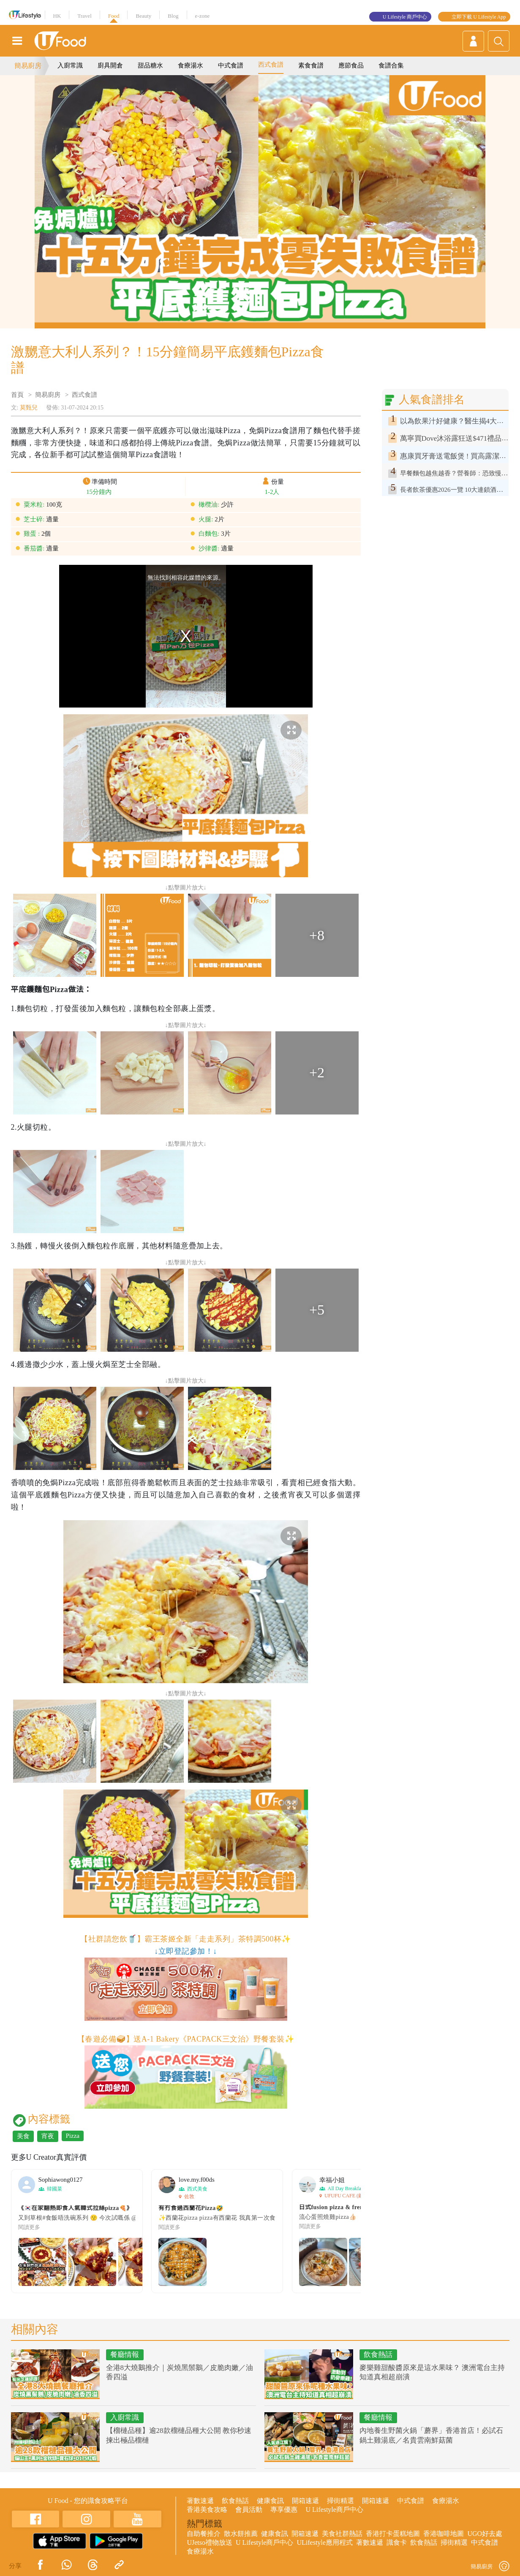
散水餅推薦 (241, 2533)
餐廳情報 (124, 2355)
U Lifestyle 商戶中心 (405, 17)
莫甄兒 (29, 407)
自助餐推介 (204, 2533)
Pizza (72, 2135)
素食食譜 (311, 65)
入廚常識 (70, 65)
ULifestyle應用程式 (324, 2542)
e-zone (202, 16)
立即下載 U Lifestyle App (479, 17)
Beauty (143, 16)
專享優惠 (283, 2509)
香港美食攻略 (207, 2509)
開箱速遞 (305, 2500)
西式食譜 (270, 64)
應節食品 (351, 65)
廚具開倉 (110, 65)
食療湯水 (190, 65)
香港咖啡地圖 (443, 2533)
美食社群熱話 (342, 2533)
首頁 (17, 394)
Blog (173, 16)
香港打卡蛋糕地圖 (393, 2533)
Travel (84, 16)
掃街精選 (340, 2500)
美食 (23, 2136)
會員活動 (248, 2509)
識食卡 (397, 2542)
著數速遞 (200, 2500)
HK (57, 16)
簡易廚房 (27, 65)
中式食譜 (230, 65)
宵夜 (47, 2136)
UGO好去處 (484, 2533)
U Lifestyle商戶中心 (334, 2509)
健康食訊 (270, 2500)
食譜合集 (391, 65)
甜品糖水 (150, 65)
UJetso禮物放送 (209, 2542)
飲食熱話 (378, 2355)
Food (114, 16)
